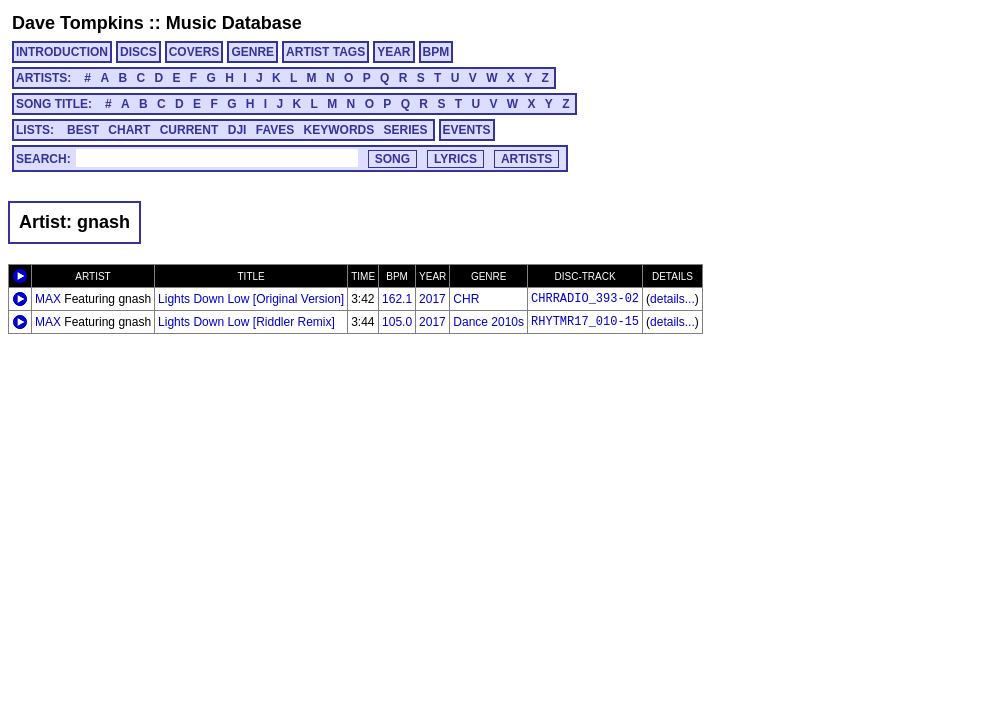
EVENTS (467, 130)
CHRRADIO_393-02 (585, 299)
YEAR (393, 52)
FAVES (275, 130)
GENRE (252, 52)
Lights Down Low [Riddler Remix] (246, 322)
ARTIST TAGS (325, 52)
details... (672, 299)
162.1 (397, 299)
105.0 (397, 322)
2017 (432, 299)
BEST (83, 130)
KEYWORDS (339, 130)
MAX (48, 299)
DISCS (138, 52)
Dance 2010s (488, 322)
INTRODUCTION (62, 52)
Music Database (234, 23)
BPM (436, 52)
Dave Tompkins (78, 23)
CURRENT (189, 130)
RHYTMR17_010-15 (585, 322)
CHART (129, 130)
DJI (237, 130)
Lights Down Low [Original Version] (251, 299)
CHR (466, 299)
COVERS (194, 52)
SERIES (406, 130)
